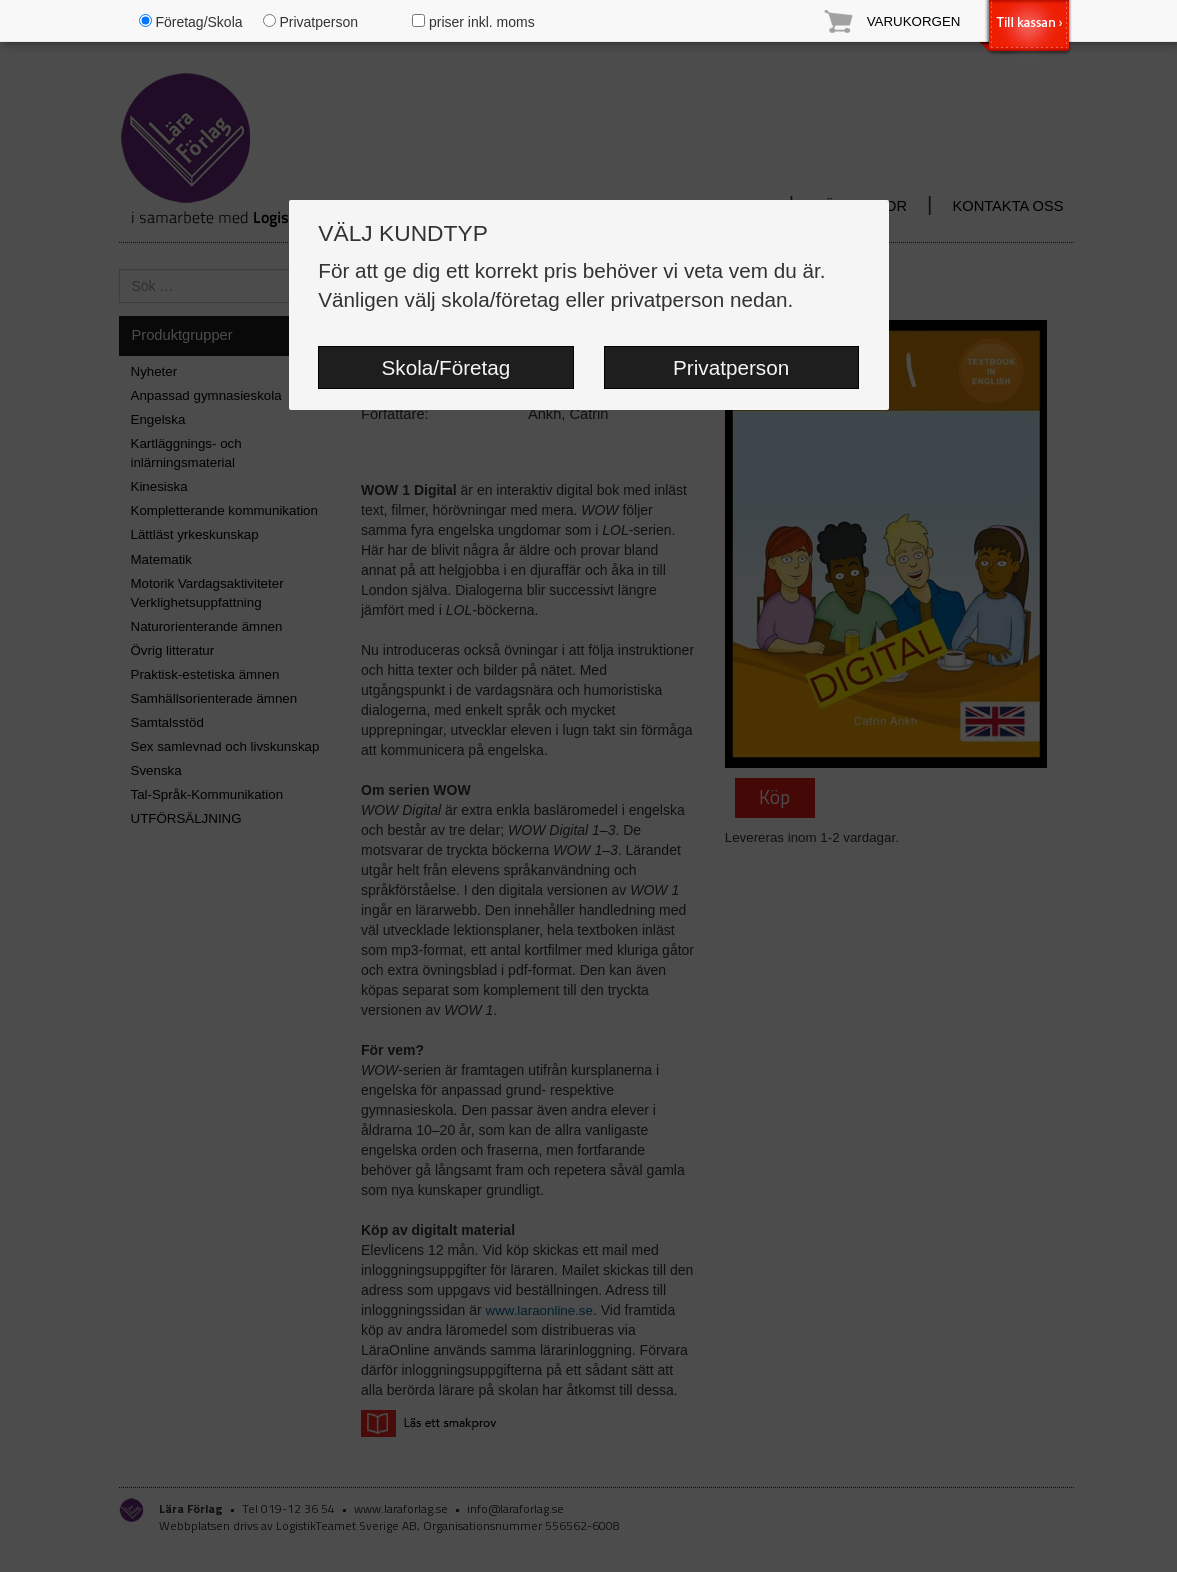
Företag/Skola (191, 22)
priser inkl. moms (473, 22)
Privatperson (731, 367)
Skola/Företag (446, 367)
